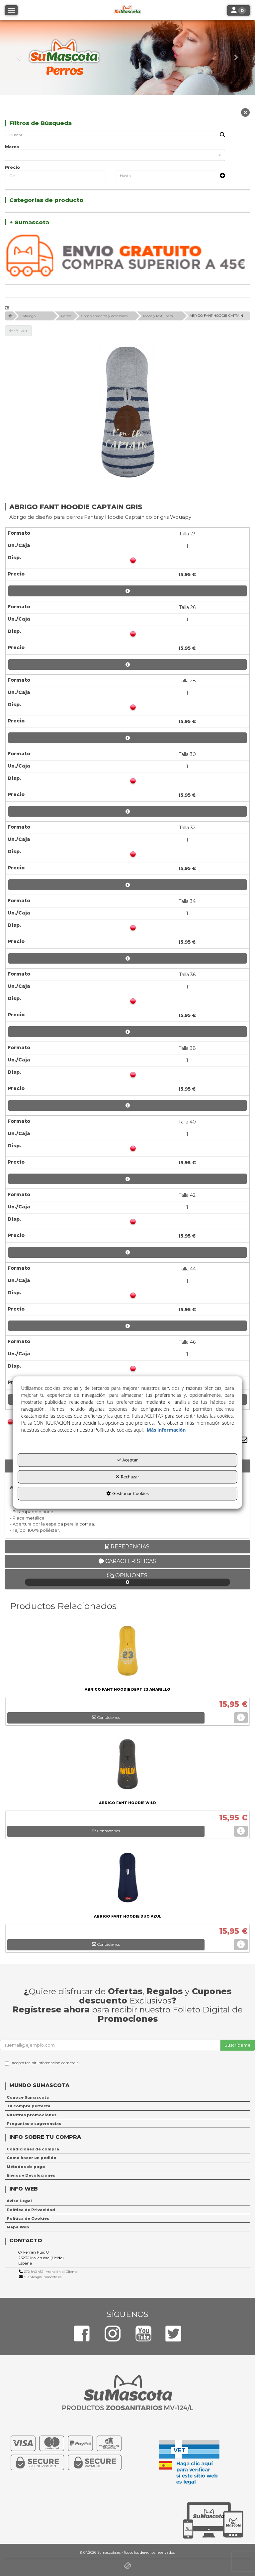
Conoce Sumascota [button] (28, 2097)
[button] (19, 57)
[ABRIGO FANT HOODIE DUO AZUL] (127, 1879)
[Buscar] (220, 135)
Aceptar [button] (127, 1460)
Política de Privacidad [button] (31, 2209)
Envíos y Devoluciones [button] (31, 2175)
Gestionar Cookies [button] (127, 1494)
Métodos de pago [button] (26, 2166)
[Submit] (220, 176)
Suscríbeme (237, 2045)
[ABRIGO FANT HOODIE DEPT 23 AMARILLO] (127, 1652)
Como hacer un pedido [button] (31, 2157)
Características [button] (127, 1561)
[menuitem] (127, 2097)
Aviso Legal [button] (19, 2201)
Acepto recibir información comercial (42, 2063)
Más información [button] (166, 1430)
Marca (12, 146)
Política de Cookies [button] (28, 2218)
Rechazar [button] (127, 1477)
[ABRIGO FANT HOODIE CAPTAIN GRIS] (127, 412)
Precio (12, 167)
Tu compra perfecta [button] (28, 2106)
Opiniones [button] (127, 1579)
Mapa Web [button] (18, 2227)
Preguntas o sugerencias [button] (34, 2123)
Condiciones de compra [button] (33, 2149)
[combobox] (115, 155)
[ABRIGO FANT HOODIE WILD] (127, 1765)
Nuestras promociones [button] (31, 2115)
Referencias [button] (127, 1546)
